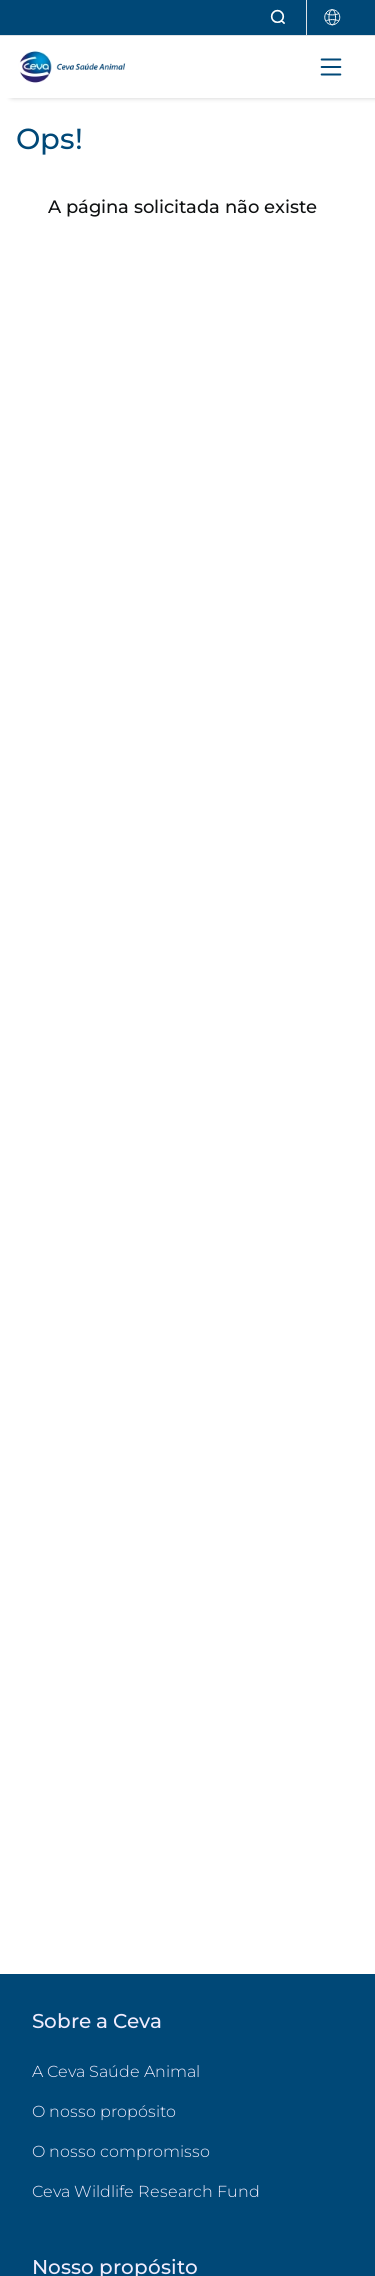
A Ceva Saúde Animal (116, 2071)
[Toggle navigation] (331, 67)
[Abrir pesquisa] (279, 17)
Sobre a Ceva (97, 2021)
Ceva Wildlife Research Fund (187, 2190)
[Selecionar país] (333, 17)
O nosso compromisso (121, 2151)
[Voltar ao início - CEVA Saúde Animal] (100, 67)
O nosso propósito (104, 2111)
